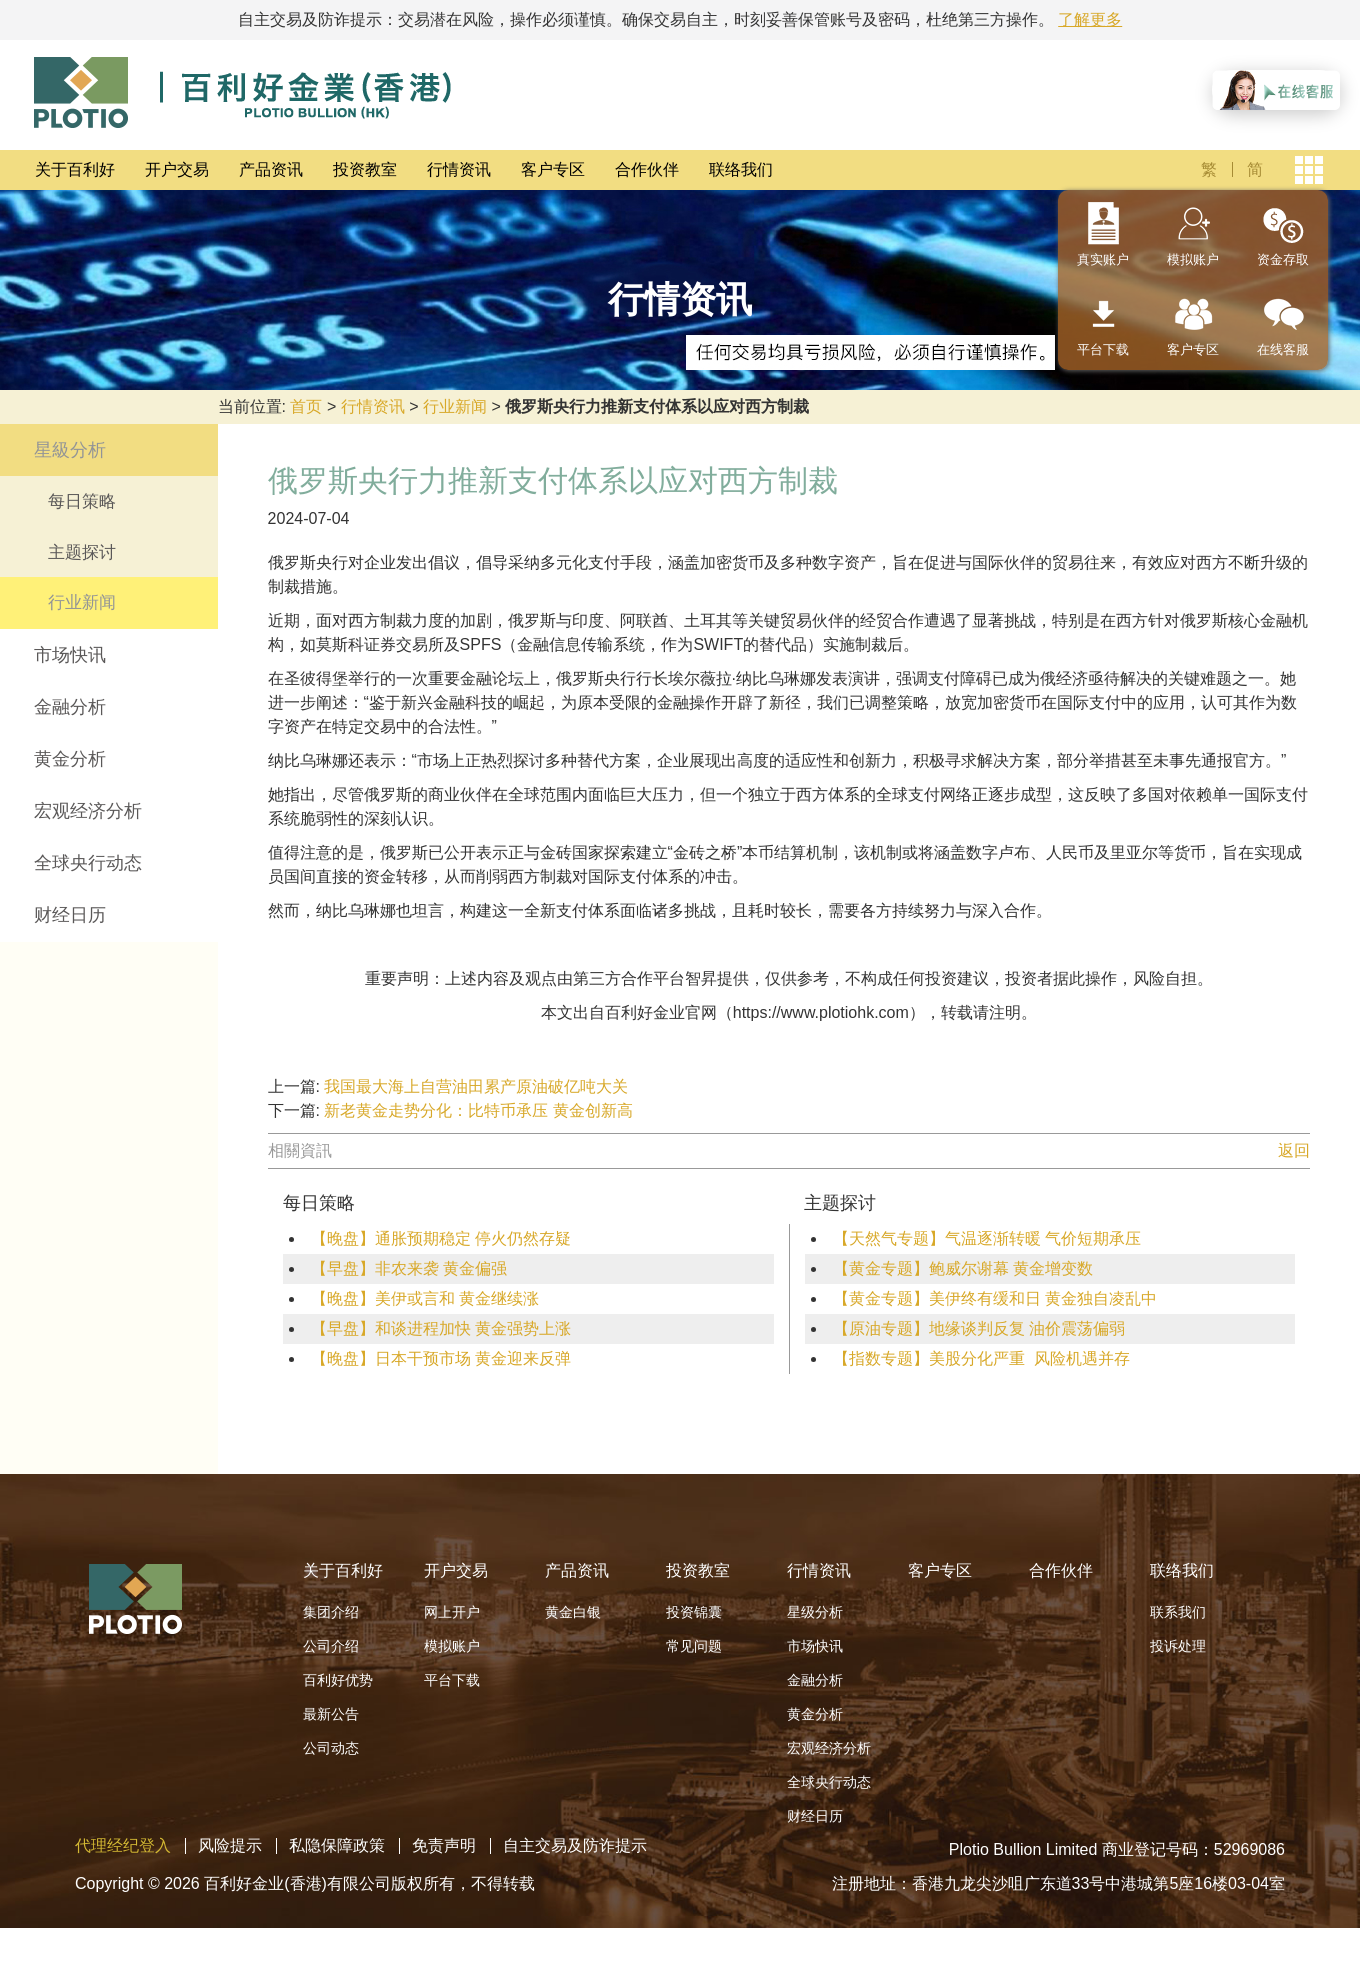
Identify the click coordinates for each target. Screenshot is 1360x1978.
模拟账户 (1193, 259)
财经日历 (70, 915)
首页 (306, 406)
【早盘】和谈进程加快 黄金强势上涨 (441, 1328)
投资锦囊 (694, 1612)
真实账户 (1103, 259)
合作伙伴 (647, 169)
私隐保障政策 (337, 1845)
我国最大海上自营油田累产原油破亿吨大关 (476, 1086)
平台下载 (1103, 349)
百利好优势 (338, 1680)
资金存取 (1283, 259)
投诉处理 (1178, 1646)
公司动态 (331, 1748)
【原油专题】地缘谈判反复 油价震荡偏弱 (979, 1328)
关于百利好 (75, 169)
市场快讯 (70, 655)
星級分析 (70, 450)
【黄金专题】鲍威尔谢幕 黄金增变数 (963, 1268)
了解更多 (1090, 19)
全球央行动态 (88, 863)
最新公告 (331, 1714)
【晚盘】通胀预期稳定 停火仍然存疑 (441, 1238)
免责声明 (444, 1845)
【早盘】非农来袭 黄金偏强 (409, 1268)
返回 (1294, 1150)
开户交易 (177, 169)
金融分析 (70, 707)
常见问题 (694, 1646)
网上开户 (452, 1612)
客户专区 (553, 169)
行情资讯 (459, 169)
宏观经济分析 (88, 811)
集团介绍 (331, 1612)
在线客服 (1283, 349)
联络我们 (741, 169)
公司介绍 (331, 1646)
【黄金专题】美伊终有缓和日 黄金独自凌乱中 (995, 1298)
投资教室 (365, 169)
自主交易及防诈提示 (575, 1845)
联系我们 (1178, 1612)
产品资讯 (271, 169)
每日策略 (82, 501)
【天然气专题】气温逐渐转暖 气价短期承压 (987, 1238)
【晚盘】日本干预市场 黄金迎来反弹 (441, 1358)
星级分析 (815, 1612)
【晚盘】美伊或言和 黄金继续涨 (425, 1298)
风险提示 (230, 1845)
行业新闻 (455, 406)
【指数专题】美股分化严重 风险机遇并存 (981, 1358)
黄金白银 (573, 1612)
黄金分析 (70, 759)
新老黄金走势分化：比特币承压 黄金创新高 (478, 1110)
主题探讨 (82, 552)
